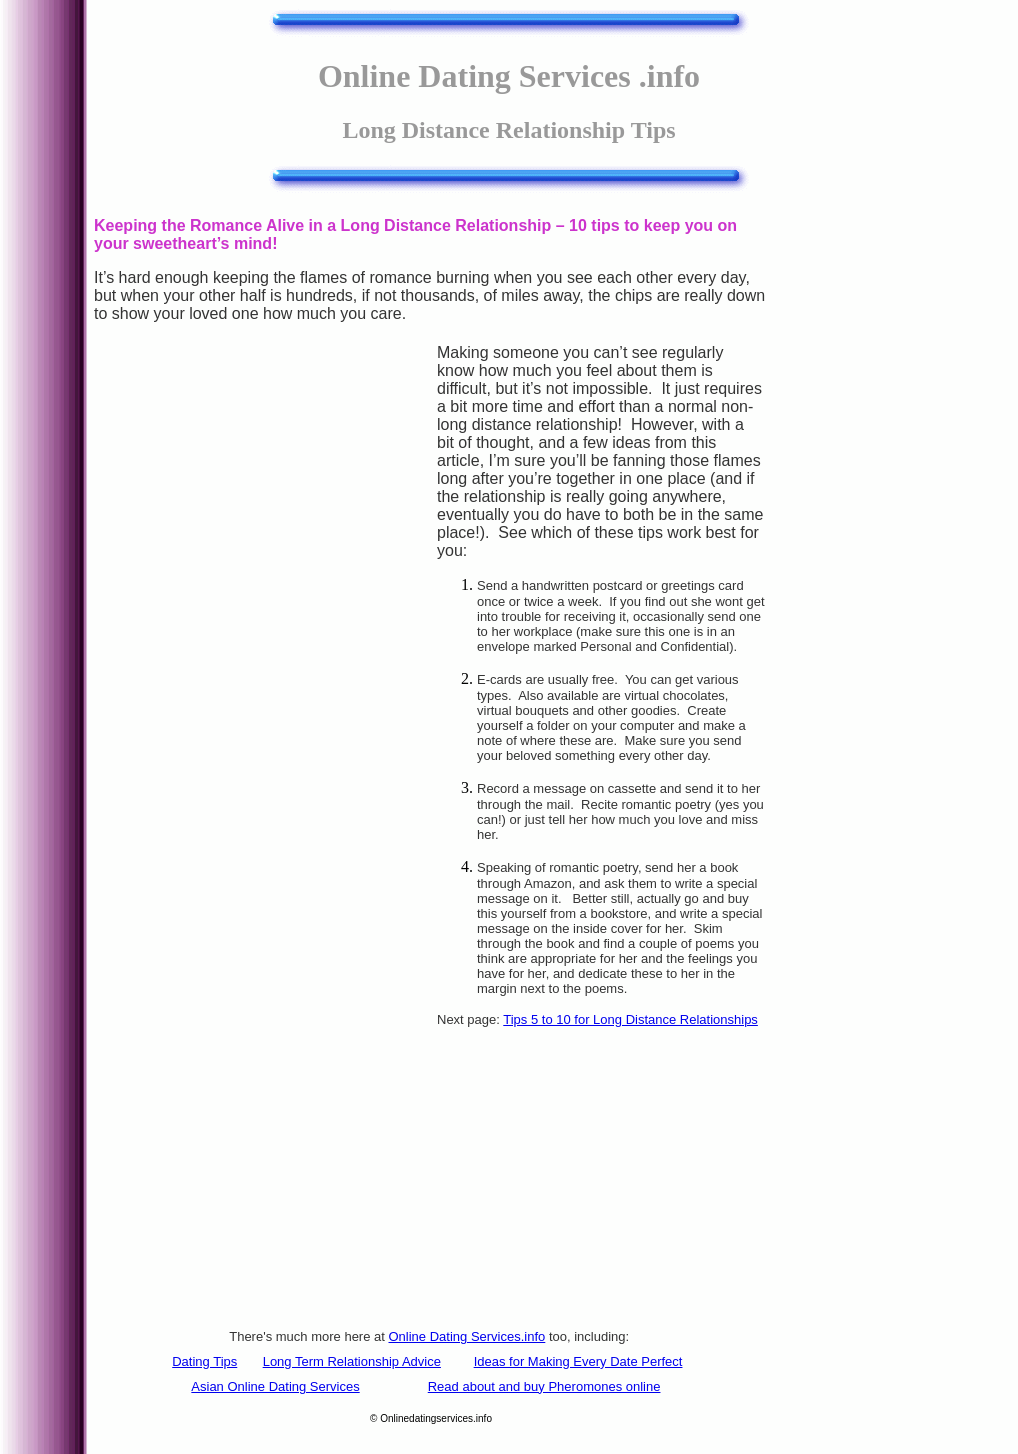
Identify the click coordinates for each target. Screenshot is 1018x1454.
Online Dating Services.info (467, 1336)
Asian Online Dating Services (275, 1386)
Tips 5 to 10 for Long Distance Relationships (630, 1019)
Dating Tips (204, 1361)
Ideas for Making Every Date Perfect (578, 1361)
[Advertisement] (265, 685)
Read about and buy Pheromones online (544, 1386)
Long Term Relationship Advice (352, 1361)
